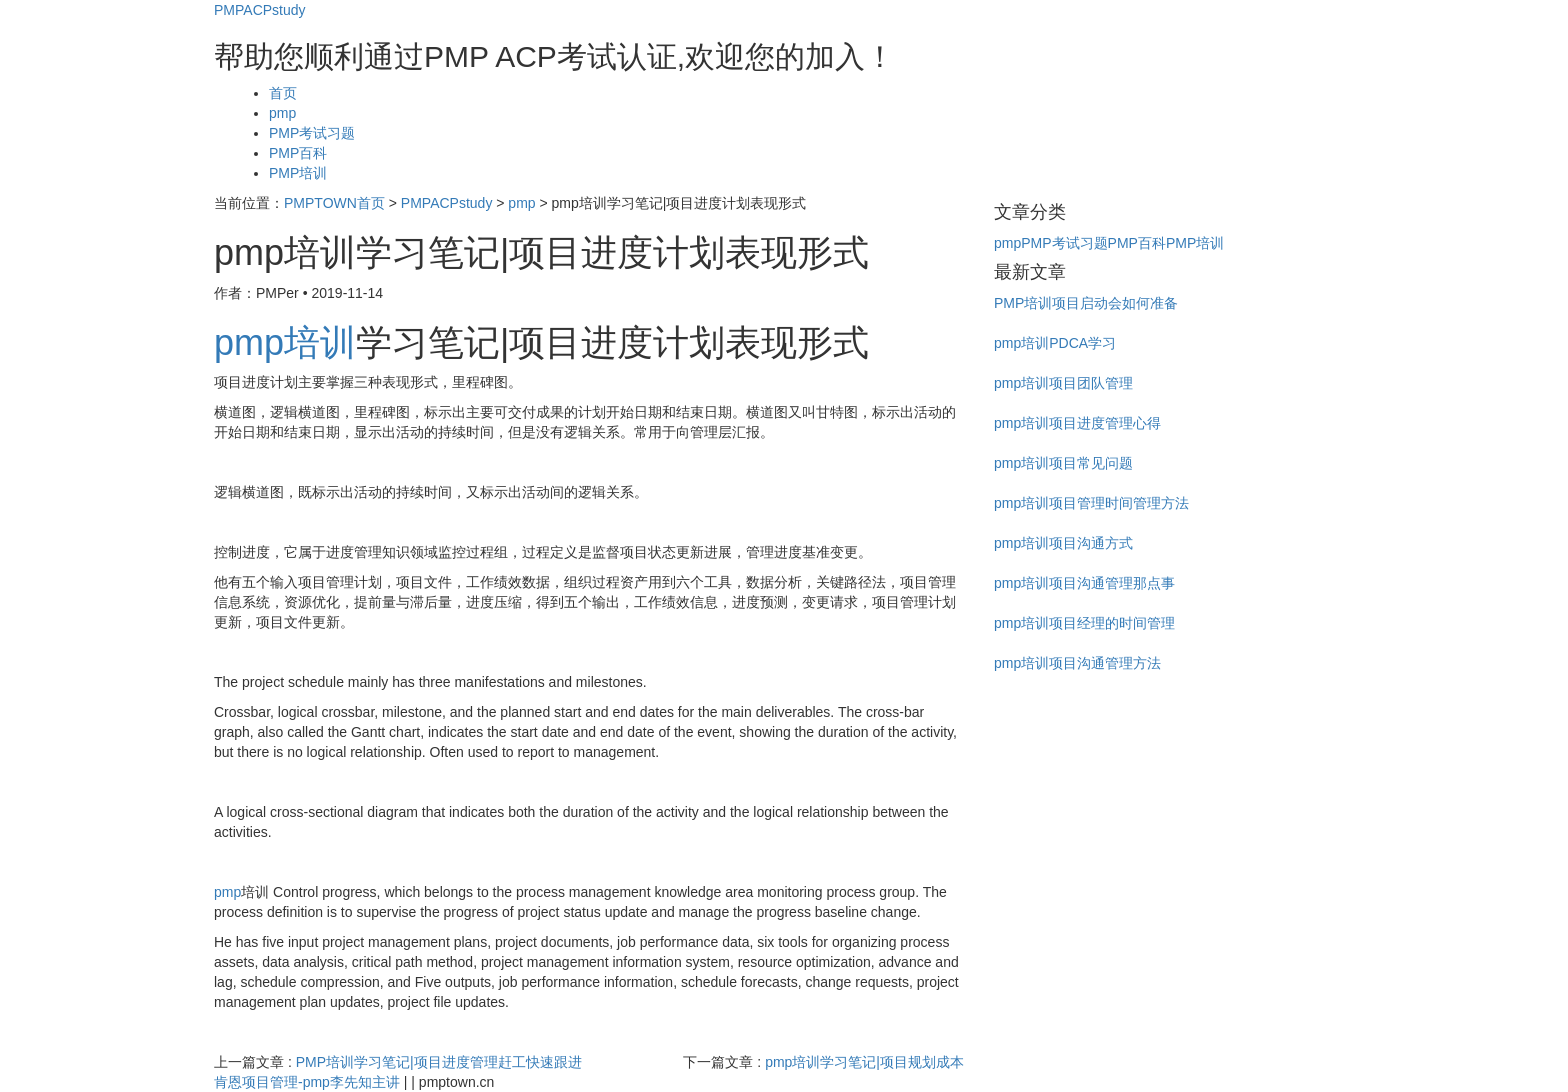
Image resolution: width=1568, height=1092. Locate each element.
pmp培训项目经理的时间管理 (1084, 623)
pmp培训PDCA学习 (1055, 343)
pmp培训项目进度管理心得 (1077, 423)
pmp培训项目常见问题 (1063, 463)
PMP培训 (298, 173)
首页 (283, 93)
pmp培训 (285, 342)
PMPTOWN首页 (334, 203)
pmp (282, 113)
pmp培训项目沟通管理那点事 (1084, 583)
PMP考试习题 (312, 133)
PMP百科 (298, 153)
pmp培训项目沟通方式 (1063, 543)
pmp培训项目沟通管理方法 (1077, 663)
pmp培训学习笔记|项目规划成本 (864, 1062)
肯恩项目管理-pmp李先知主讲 (307, 1082)
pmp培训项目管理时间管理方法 (1091, 503)
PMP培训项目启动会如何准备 (1086, 303)
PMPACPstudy (260, 10)
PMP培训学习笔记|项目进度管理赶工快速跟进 (439, 1062)
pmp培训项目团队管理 (1063, 383)
